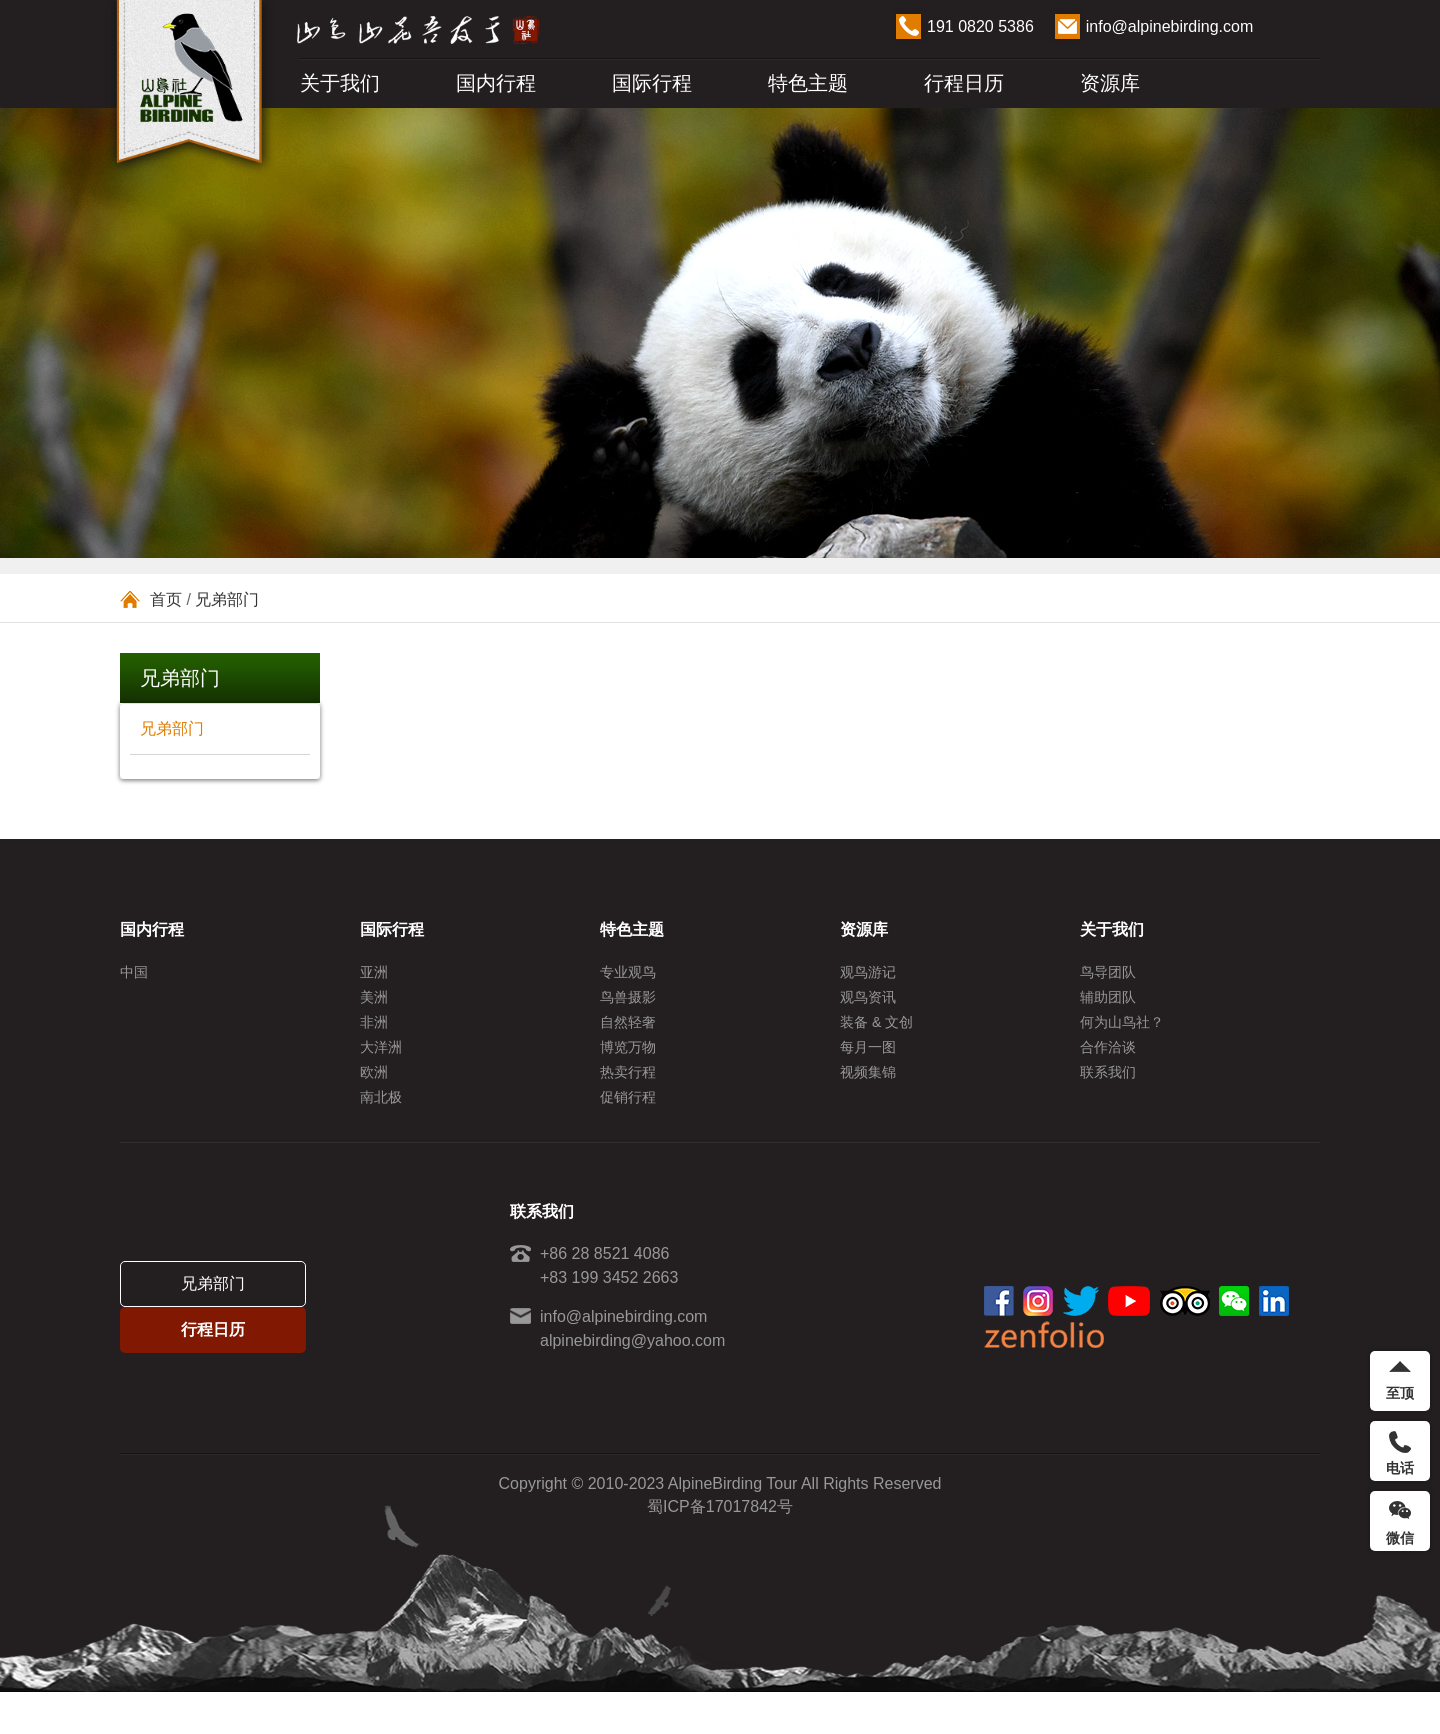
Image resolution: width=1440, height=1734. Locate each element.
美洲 (374, 1004)
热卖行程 (628, 1100)
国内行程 (496, 83)
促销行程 (628, 1132)
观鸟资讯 (868, 1004)
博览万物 (628, 1068)
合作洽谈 (1108, 1068)
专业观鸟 (628, 972)
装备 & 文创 (876, 1036)
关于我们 (340, 83)
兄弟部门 (227, 599)
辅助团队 (1108, 1004)
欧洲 (374, 1100)
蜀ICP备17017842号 (720, 1548)
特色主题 (808, 83)
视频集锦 (868, 1100)
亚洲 (374, 972)
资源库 (1110, 83)
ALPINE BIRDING (190, 88)
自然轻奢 (628, 1036)
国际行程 (652, 83)
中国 (134, 972)
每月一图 (868, 1068)
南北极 (381, 1132)
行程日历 (964, 83)
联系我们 (1108, 1100)
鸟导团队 (1108, 972)
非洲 (374, 1036)
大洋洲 (381, 1068)
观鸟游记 (868, 972)
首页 (166, 599)
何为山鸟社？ (1122, 1036)
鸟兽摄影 (628, 1004)
